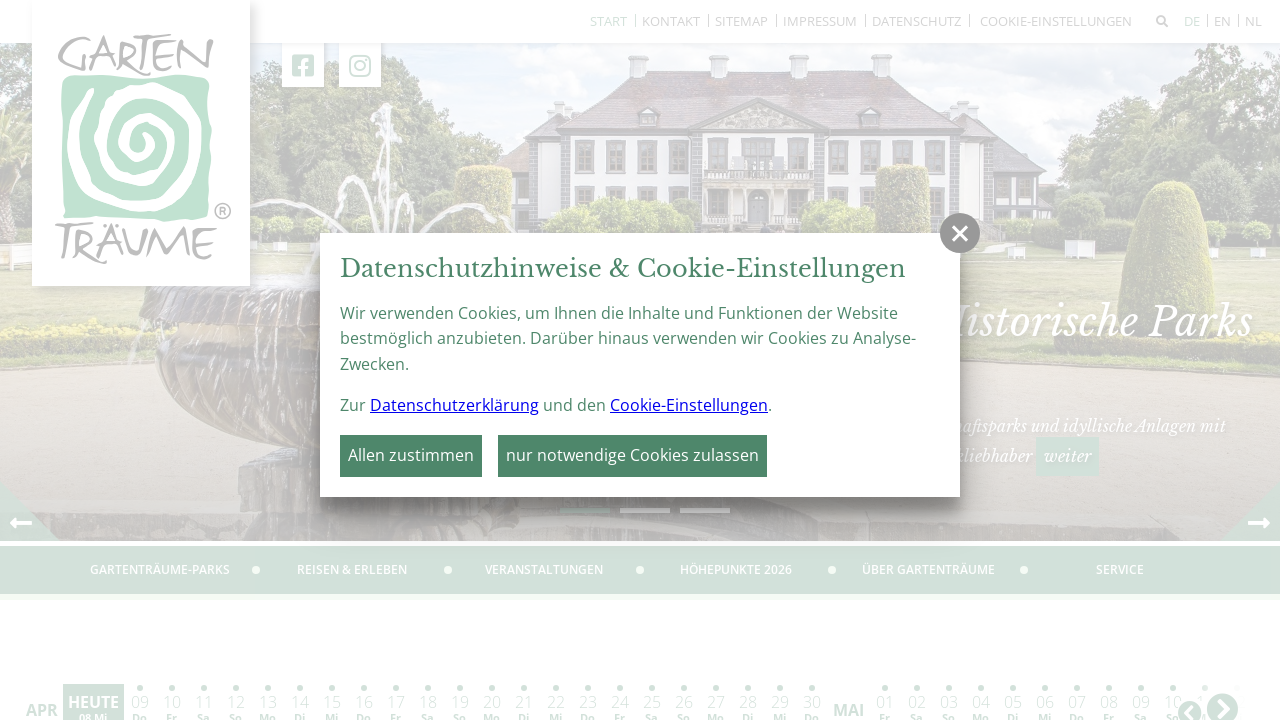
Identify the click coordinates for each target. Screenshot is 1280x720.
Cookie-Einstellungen (689, 405)
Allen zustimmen (411, 455)
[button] (960, 233)
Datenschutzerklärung (454, 405)
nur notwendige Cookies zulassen (632, 455)
